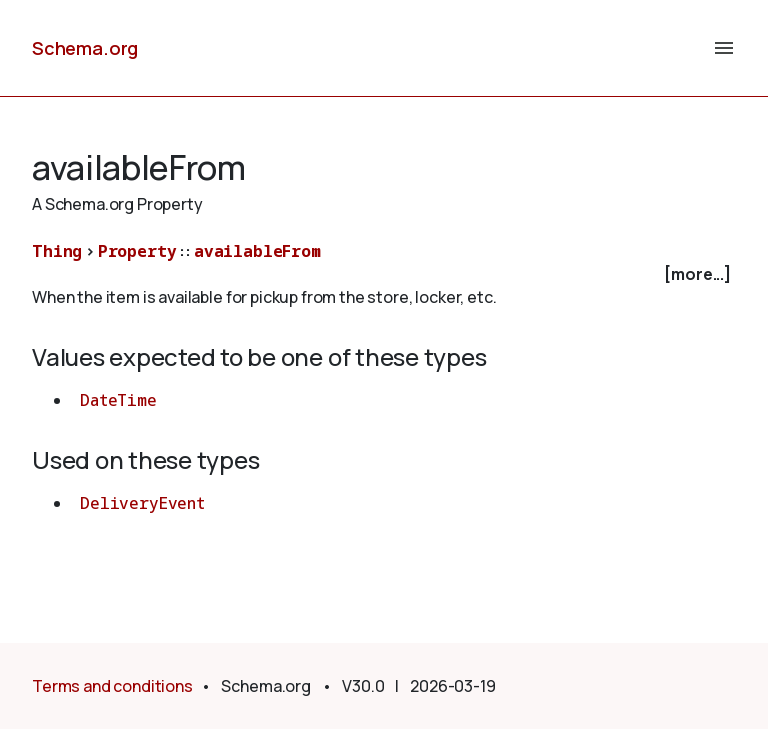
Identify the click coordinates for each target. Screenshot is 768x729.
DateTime (118, 400)
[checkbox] (384, 274)
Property (137, 251)
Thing (57, 251)
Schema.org (85, 48)
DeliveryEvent (142, 503)
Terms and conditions (112, 686)
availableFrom (257, 251)
